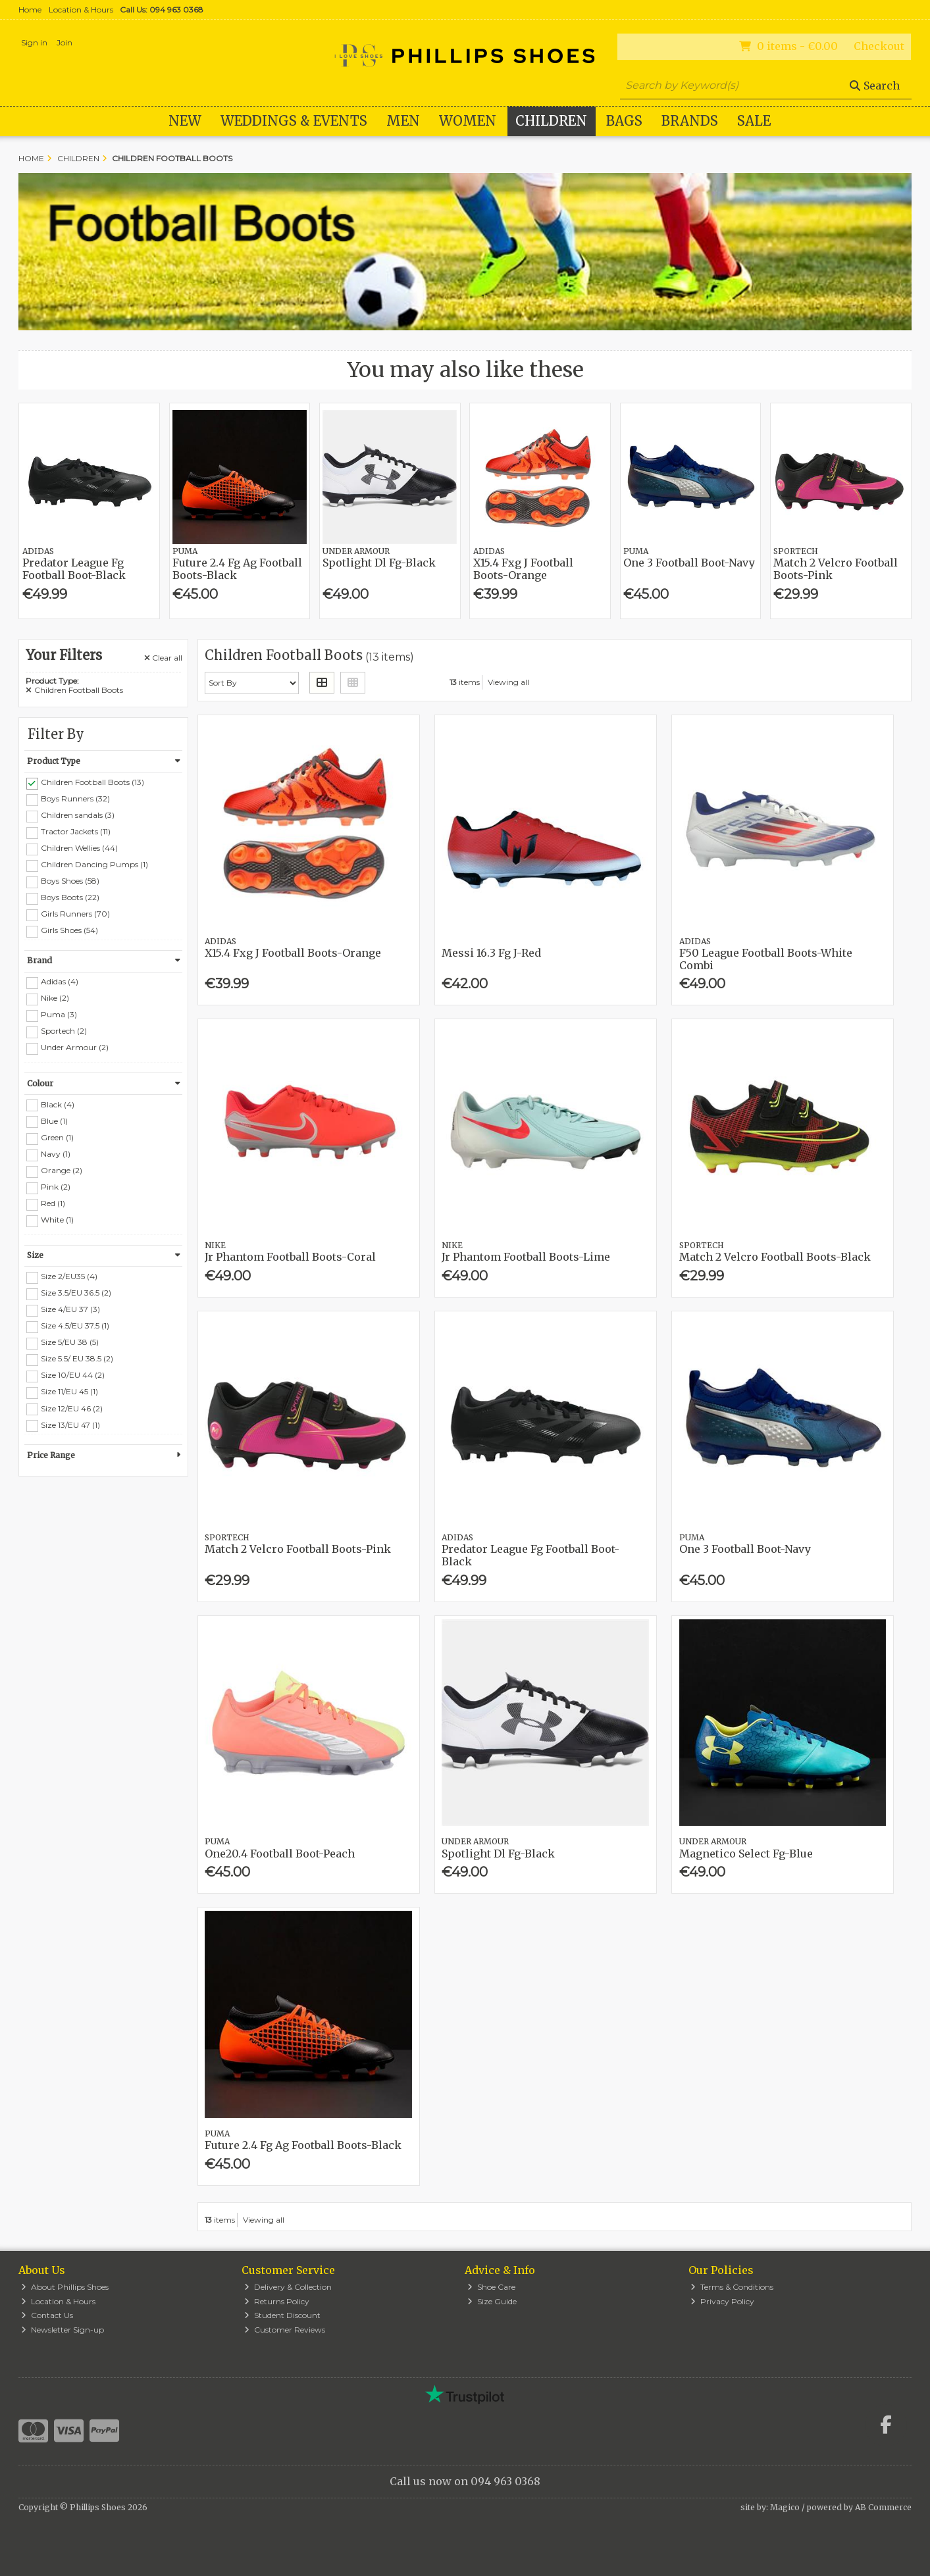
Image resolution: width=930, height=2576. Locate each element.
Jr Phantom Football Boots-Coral (290, 1256)
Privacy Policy (722, 2301)
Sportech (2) (64, 1031)
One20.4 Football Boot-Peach (280, 1853)
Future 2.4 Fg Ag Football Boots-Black (237, 569)
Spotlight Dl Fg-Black (379, 562)
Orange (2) (61, 1170)
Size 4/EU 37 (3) (70, 1309)
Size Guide (492, 2301)
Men (403, 121)
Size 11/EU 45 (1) (69, 1391)
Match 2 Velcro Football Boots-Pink (835, 569)
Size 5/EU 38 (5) (70, 1342)
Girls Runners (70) (75, 914)
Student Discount (282, 2315)
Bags (624, 121)
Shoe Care (491, 2287)
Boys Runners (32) (75, 798)
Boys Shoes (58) (70, 881)
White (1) (57, 1220)
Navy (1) (55, 1154)
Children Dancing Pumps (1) (94, 864)
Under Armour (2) (75, 1047)
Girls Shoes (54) (69, 930)
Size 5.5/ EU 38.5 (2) (77, 1358)
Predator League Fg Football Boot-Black (74, 569)
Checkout (879, 46)
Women (467, 121)
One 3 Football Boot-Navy (689, 562)
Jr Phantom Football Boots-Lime (526, 1256)
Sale (754, 121)
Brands (689, 121)
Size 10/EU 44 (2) (73, 1375)
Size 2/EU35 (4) (69, 1276)
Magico (785, 2507)
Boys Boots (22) (70, 897)
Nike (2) (55, 998)
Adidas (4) (59, 981)
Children (551, 121)
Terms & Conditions (731, 2287)
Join (64, 42)
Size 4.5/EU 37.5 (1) (75, 1325)
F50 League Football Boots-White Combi (765, 959)
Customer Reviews (284, 2330)
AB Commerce (883, 2507)
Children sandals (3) (78, 815)
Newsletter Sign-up (62, 2330)
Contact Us (47, 2315)
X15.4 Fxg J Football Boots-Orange (523, 569)
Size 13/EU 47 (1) (70, 1424)
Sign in (34, 42)
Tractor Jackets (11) (76, 831)
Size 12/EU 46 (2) (72, 1408)
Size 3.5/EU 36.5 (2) (76, 1293)
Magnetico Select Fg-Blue (746, 1853)
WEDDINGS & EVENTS (293, 121)
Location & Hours (81, 9)
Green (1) (57, 1137)
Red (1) (53, 1203)
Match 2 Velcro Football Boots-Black (775, 1256)
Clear (163, 658)
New (184, 121)
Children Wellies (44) (79, 848)
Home (29, 9)
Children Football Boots (74, 690)
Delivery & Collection (288, 2287)
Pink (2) (55, 1187)
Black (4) (57, 1104)
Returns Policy (276, 2301)
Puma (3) (59, 1014)
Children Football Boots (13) (92, 782)
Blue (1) (54, 1120)
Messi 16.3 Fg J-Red (491, 952)
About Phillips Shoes (65, 2287)
